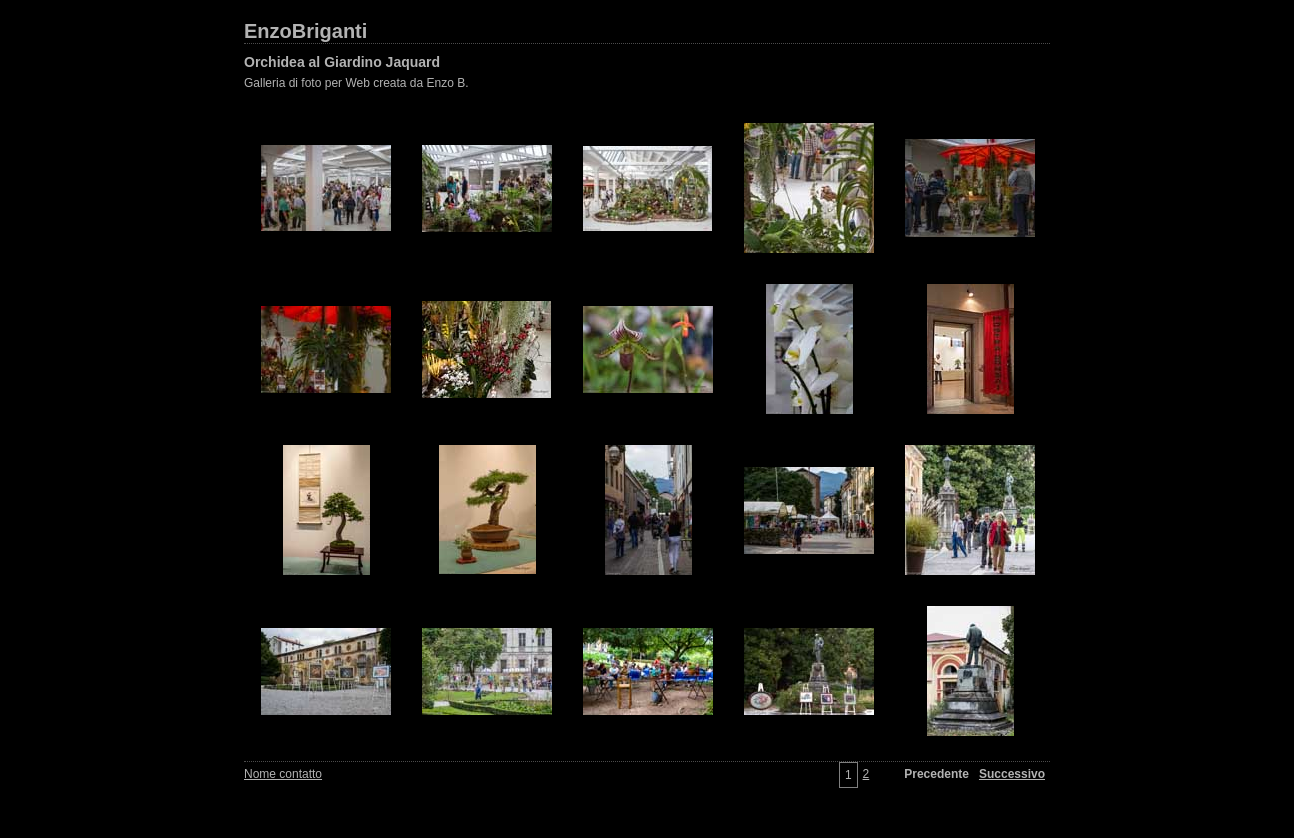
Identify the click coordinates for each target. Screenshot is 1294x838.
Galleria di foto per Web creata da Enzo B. (356, 83)
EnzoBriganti (305, 31)
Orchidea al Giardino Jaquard (342, 62)
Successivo (1012, 774)
